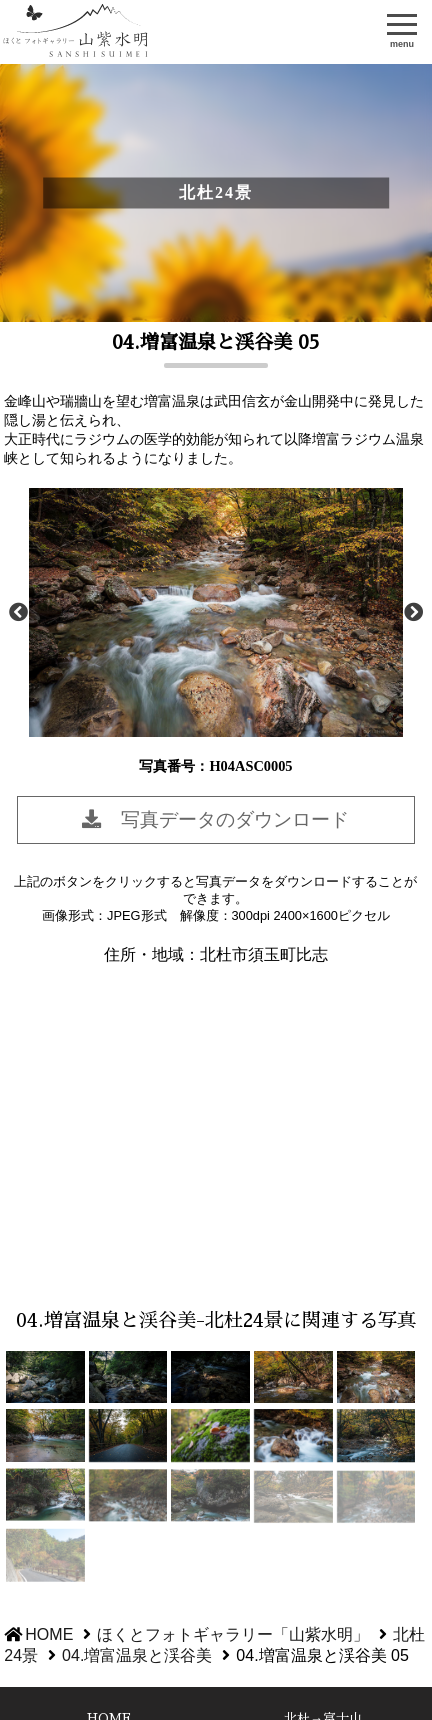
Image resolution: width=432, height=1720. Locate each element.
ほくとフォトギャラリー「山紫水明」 (77, 32)
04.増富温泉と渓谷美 (137, 1655)
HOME (49, 1634)
